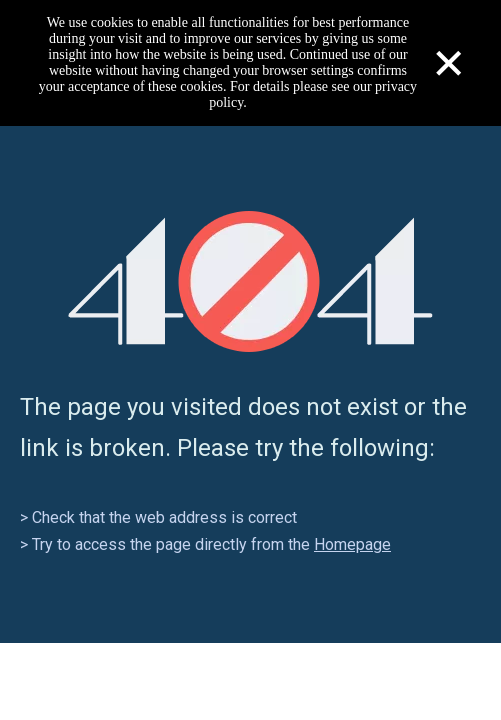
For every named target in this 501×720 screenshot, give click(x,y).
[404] (250, 281)
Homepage (352, 544)
